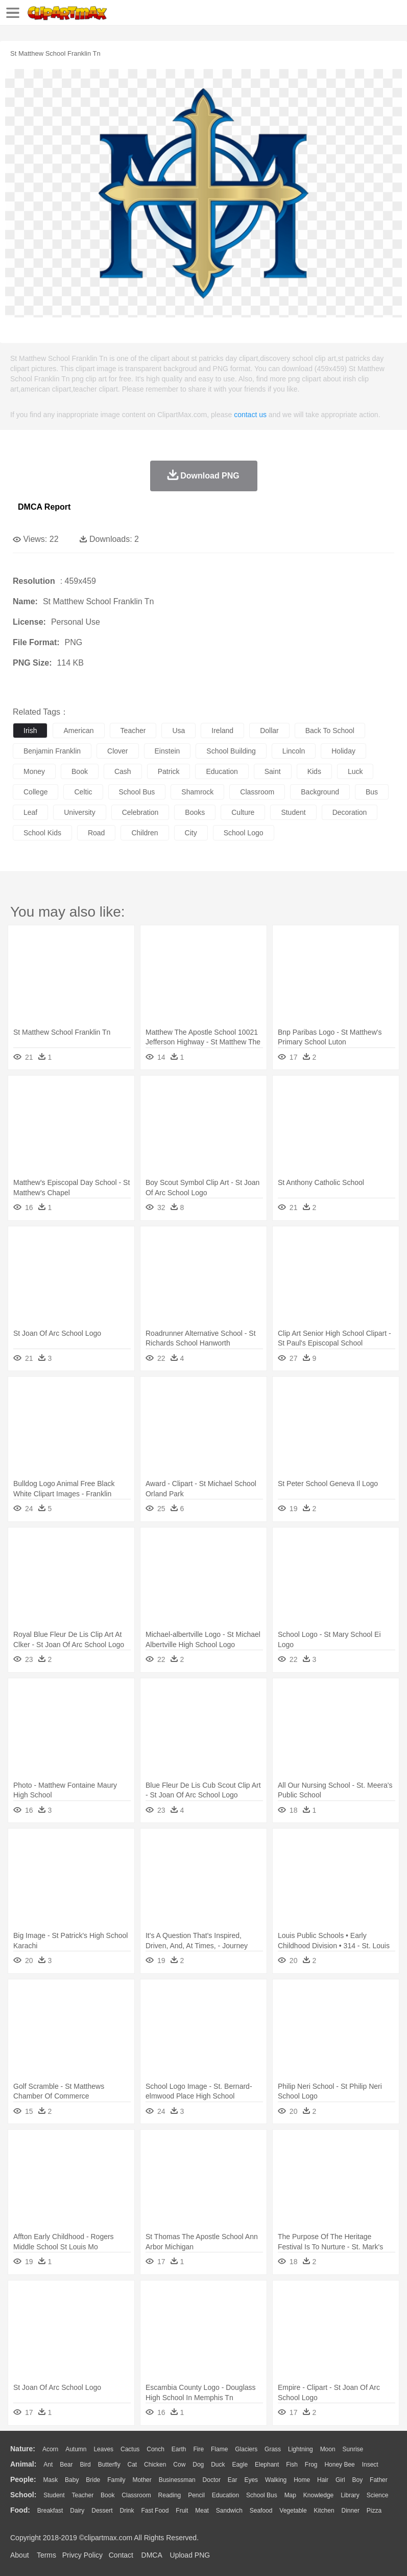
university (79, 812)
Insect (370, 2464)
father (379, 2479)
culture (242, 812)
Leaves (103, 2449)
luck (355, 771)
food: (20, 2510)
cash (122, 771)
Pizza (374, 2510)
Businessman (177, 2479)
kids (314, 771)
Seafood (261, 2510)
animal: (23, 2464)
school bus (137, 792)
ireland (222, 730)
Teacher (83, 2495)
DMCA (151, 2555)
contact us (250, 415)
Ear (232, 2479)
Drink (127, 2510)
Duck (218, 2464)
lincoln (293, 751)
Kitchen (324, 2510)
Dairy (77, 2510)
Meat (202, 2510)
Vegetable (292, 2510)
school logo (244, 833)
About (19, 2555)
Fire (198, 2449)
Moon (328, 2449)
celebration (140, 812)
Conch (155, 2449)
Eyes (251, 2479)
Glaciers (246, 2449)
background (320, 792)
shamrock (197, 792)
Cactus (130, 2449)
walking (275, 2479)
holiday (343, 751)
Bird (85, 2464)
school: (23, 2495)
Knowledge (318, 2495)
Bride (93, 2479)
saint (273, 771)
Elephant (267, 2464)
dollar (269, 730)
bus (372, 792)
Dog (198, 2464)
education (221, 771)
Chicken (155, 2464)
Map (290, 2495)
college (35, 792)
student (293, 812)
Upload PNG (190, 2555)
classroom (257, 792)
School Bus (261, 2495)
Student (53, 2495)
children (144, 833)
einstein (167, 751)
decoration (349, 812)
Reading (169, 2495)
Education (225, 2495)
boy (357, 2479)
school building (231, 751)
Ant (48, 2464)
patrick (169, 771)
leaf (30, 812)
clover (117, 751)
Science (378, 2495)
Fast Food (155, 2510)
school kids (42, 833)
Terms (46, 2555)
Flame (219, 2449)
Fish (292, 2464)
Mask (50, 2479)
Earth (179, 2449)
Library (350, 2495)
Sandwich (229, 2510)
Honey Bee (339, 2464)
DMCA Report (44, 507)
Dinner (351, 2510)
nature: (22, 2449)
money (34, 771)
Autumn (75, 2449)
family (116, 2479)
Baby (72, 2479)
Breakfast (50, 2510)
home (302, 2479)
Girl (340, 2479)
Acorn (50, 2449)
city (191, 833)
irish (30, 730)
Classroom (136, 2495)
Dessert (101, 2510)
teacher (133, 730)
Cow (179, 2464)
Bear (66, 2464)
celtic (83, 792)
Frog (311, 2464)
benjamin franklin (52, 751)
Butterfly (109, 2464)
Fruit (182, 2510)
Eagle (240, 2464)
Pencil (196, 2495)
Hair (322, 2479)
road (96, 833)
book (79, 771)
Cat (132, 2464)
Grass (273, 2449)
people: (23, 2479)
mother (141, 2479)
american (78, 730)
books (195, 812)
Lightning (300, 2449)
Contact (121, 2555)
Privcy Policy (82, 2555)
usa (178, 730)
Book (107, 2495)
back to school (329, 730)
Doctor (212, 2479)
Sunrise (353, 2449)
